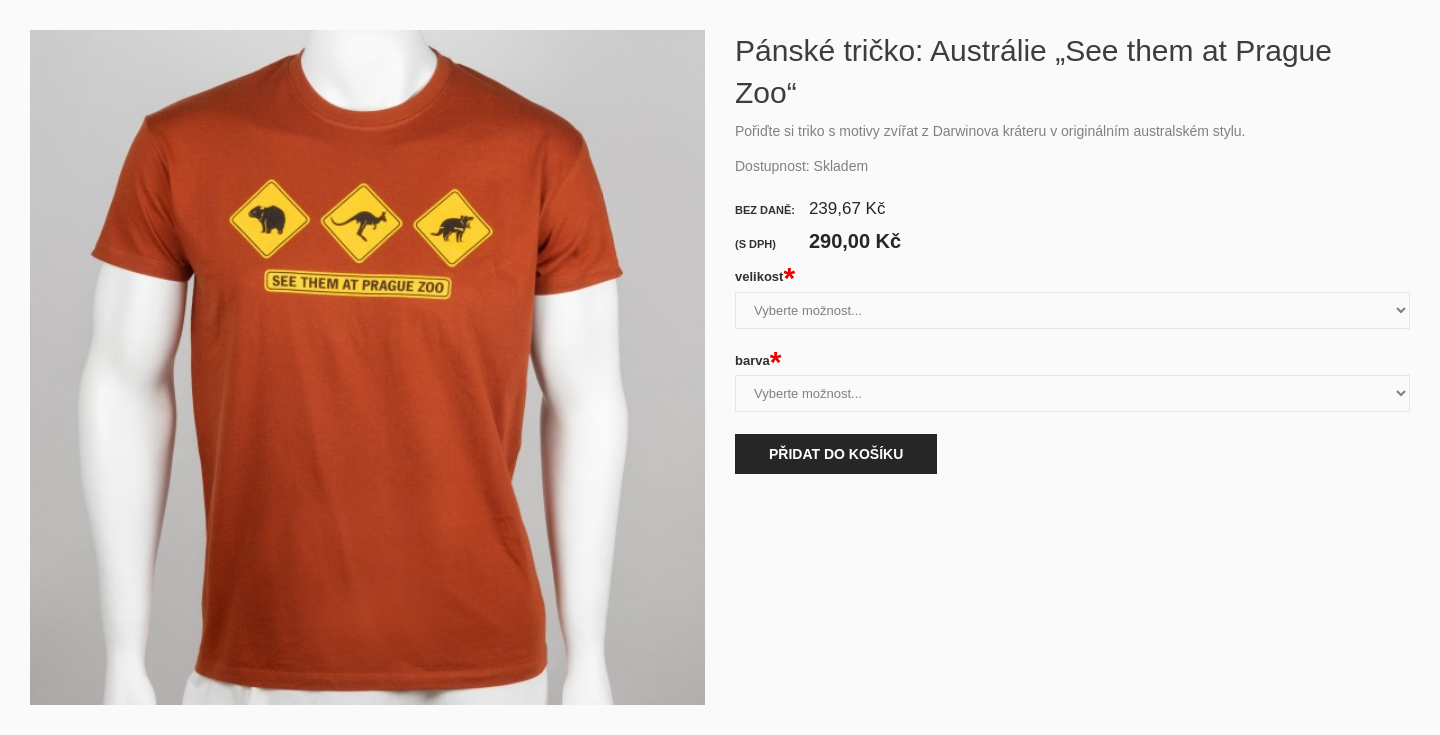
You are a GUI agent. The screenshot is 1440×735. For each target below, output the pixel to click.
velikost (765, 277)
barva (758, 361)
